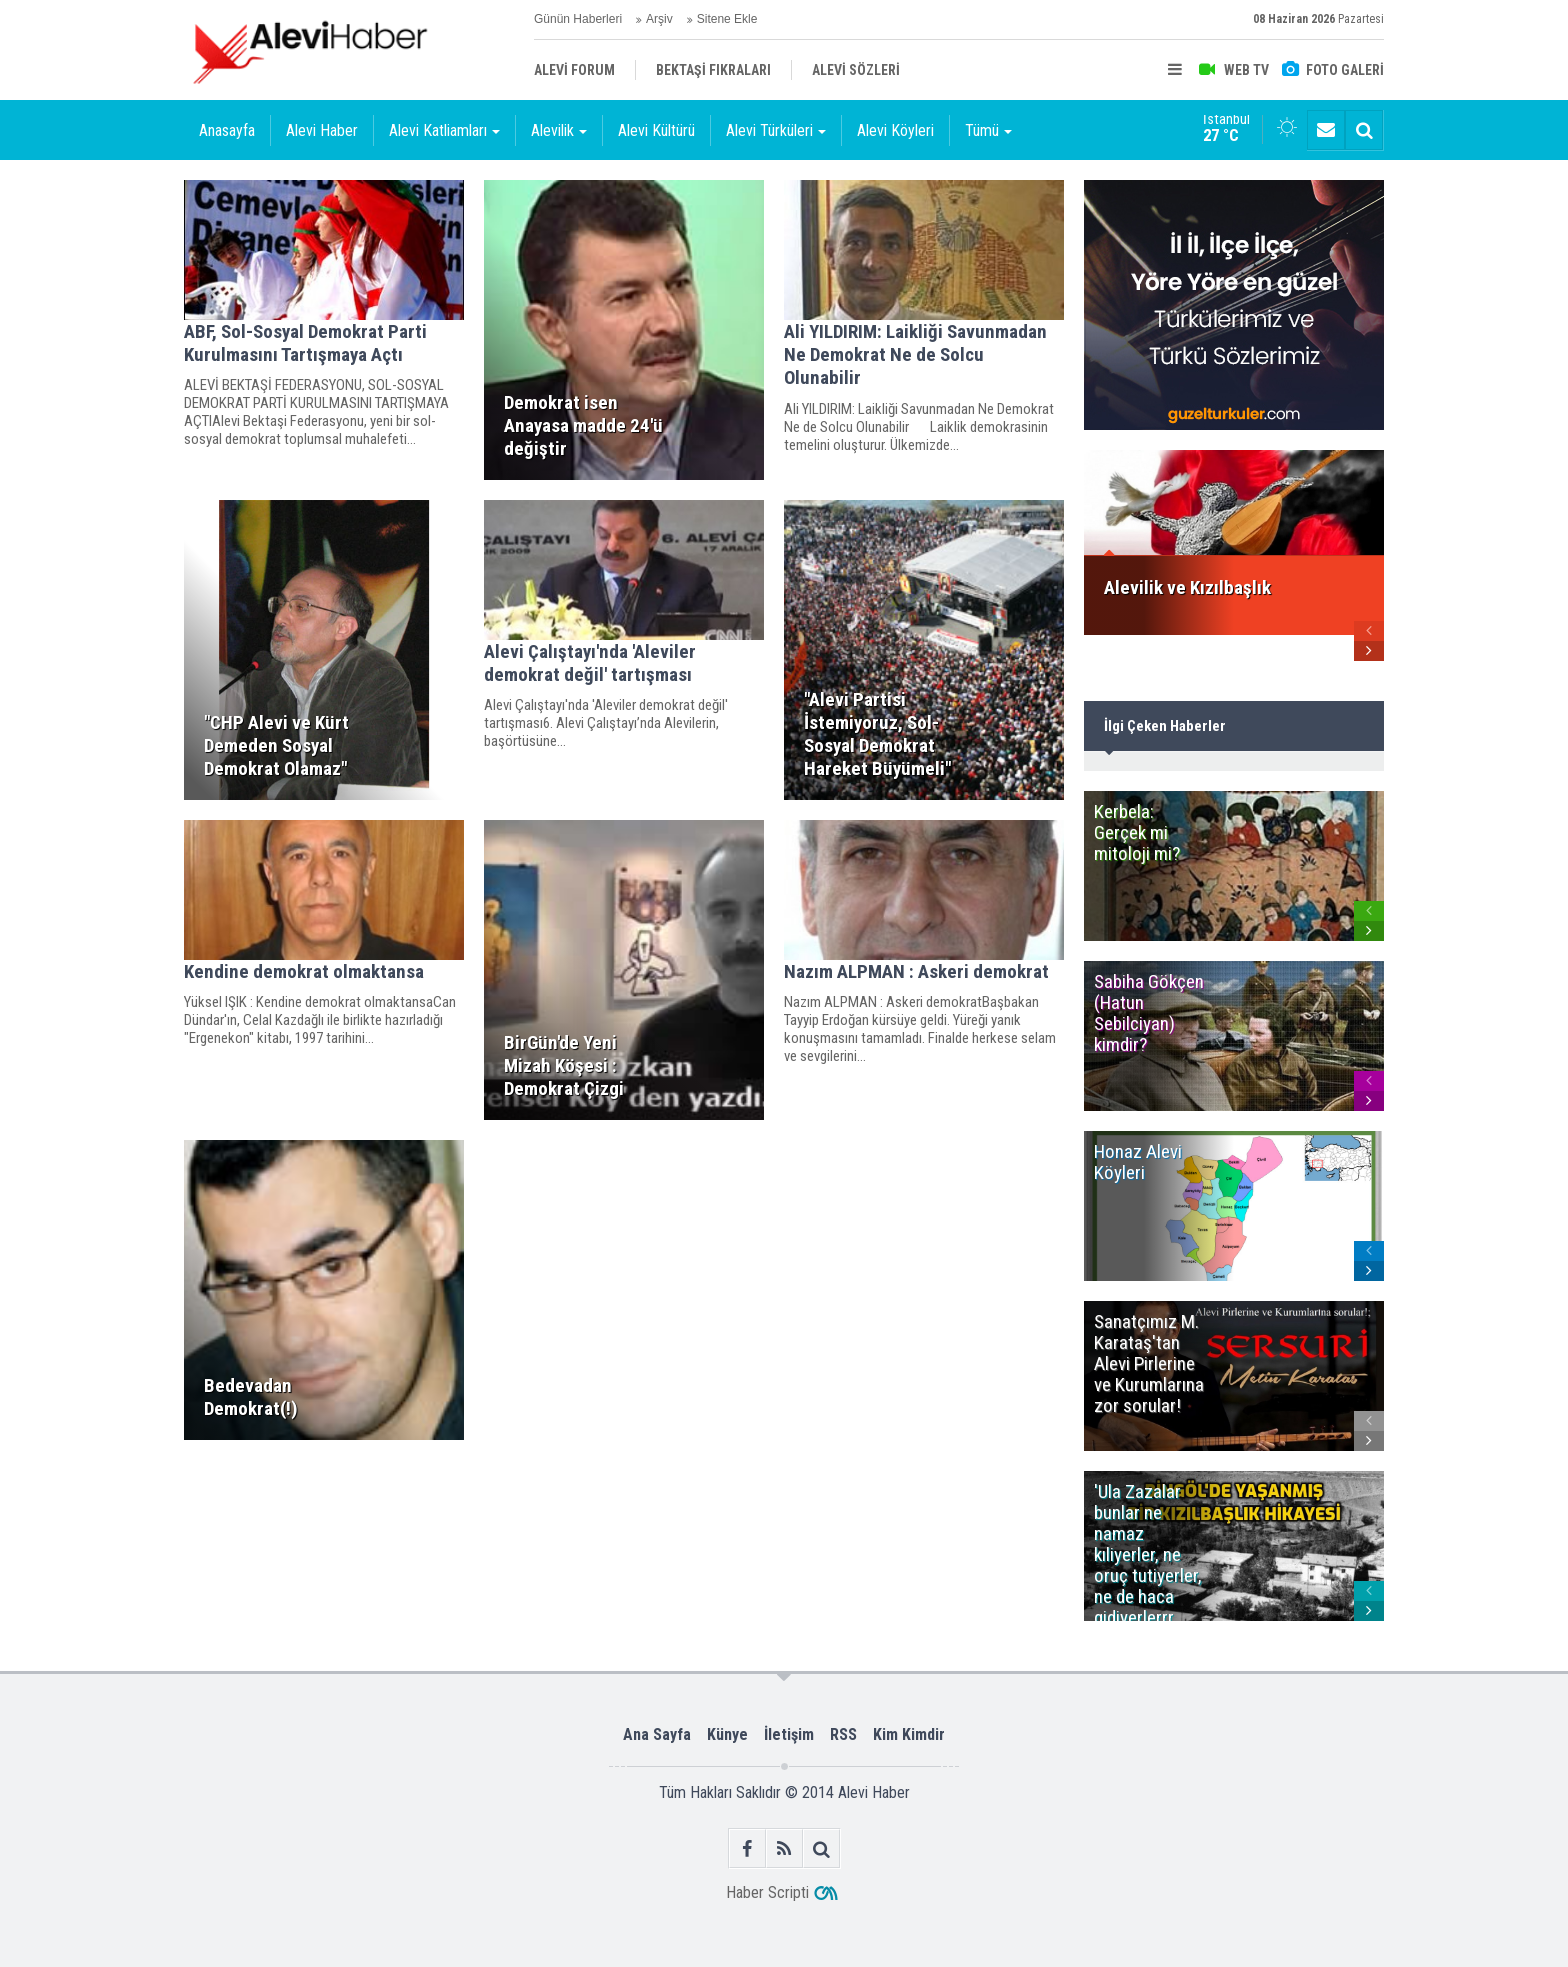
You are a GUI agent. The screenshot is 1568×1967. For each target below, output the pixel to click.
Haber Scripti (767, 1892)
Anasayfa (227, 130)
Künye (727, 1734)
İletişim (789, 1734)
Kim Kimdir (909, 1734)
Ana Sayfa (657, 1734)
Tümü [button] (988, 130)
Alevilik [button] (559, 130)
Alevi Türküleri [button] (776, 130)
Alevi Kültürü (656, 130)
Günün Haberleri (578, 19)
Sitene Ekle (727, 19)
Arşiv (659, 19)
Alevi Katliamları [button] (444, 130)
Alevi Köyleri (895, 130)
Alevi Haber (322, 130)
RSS (843, 1734)
